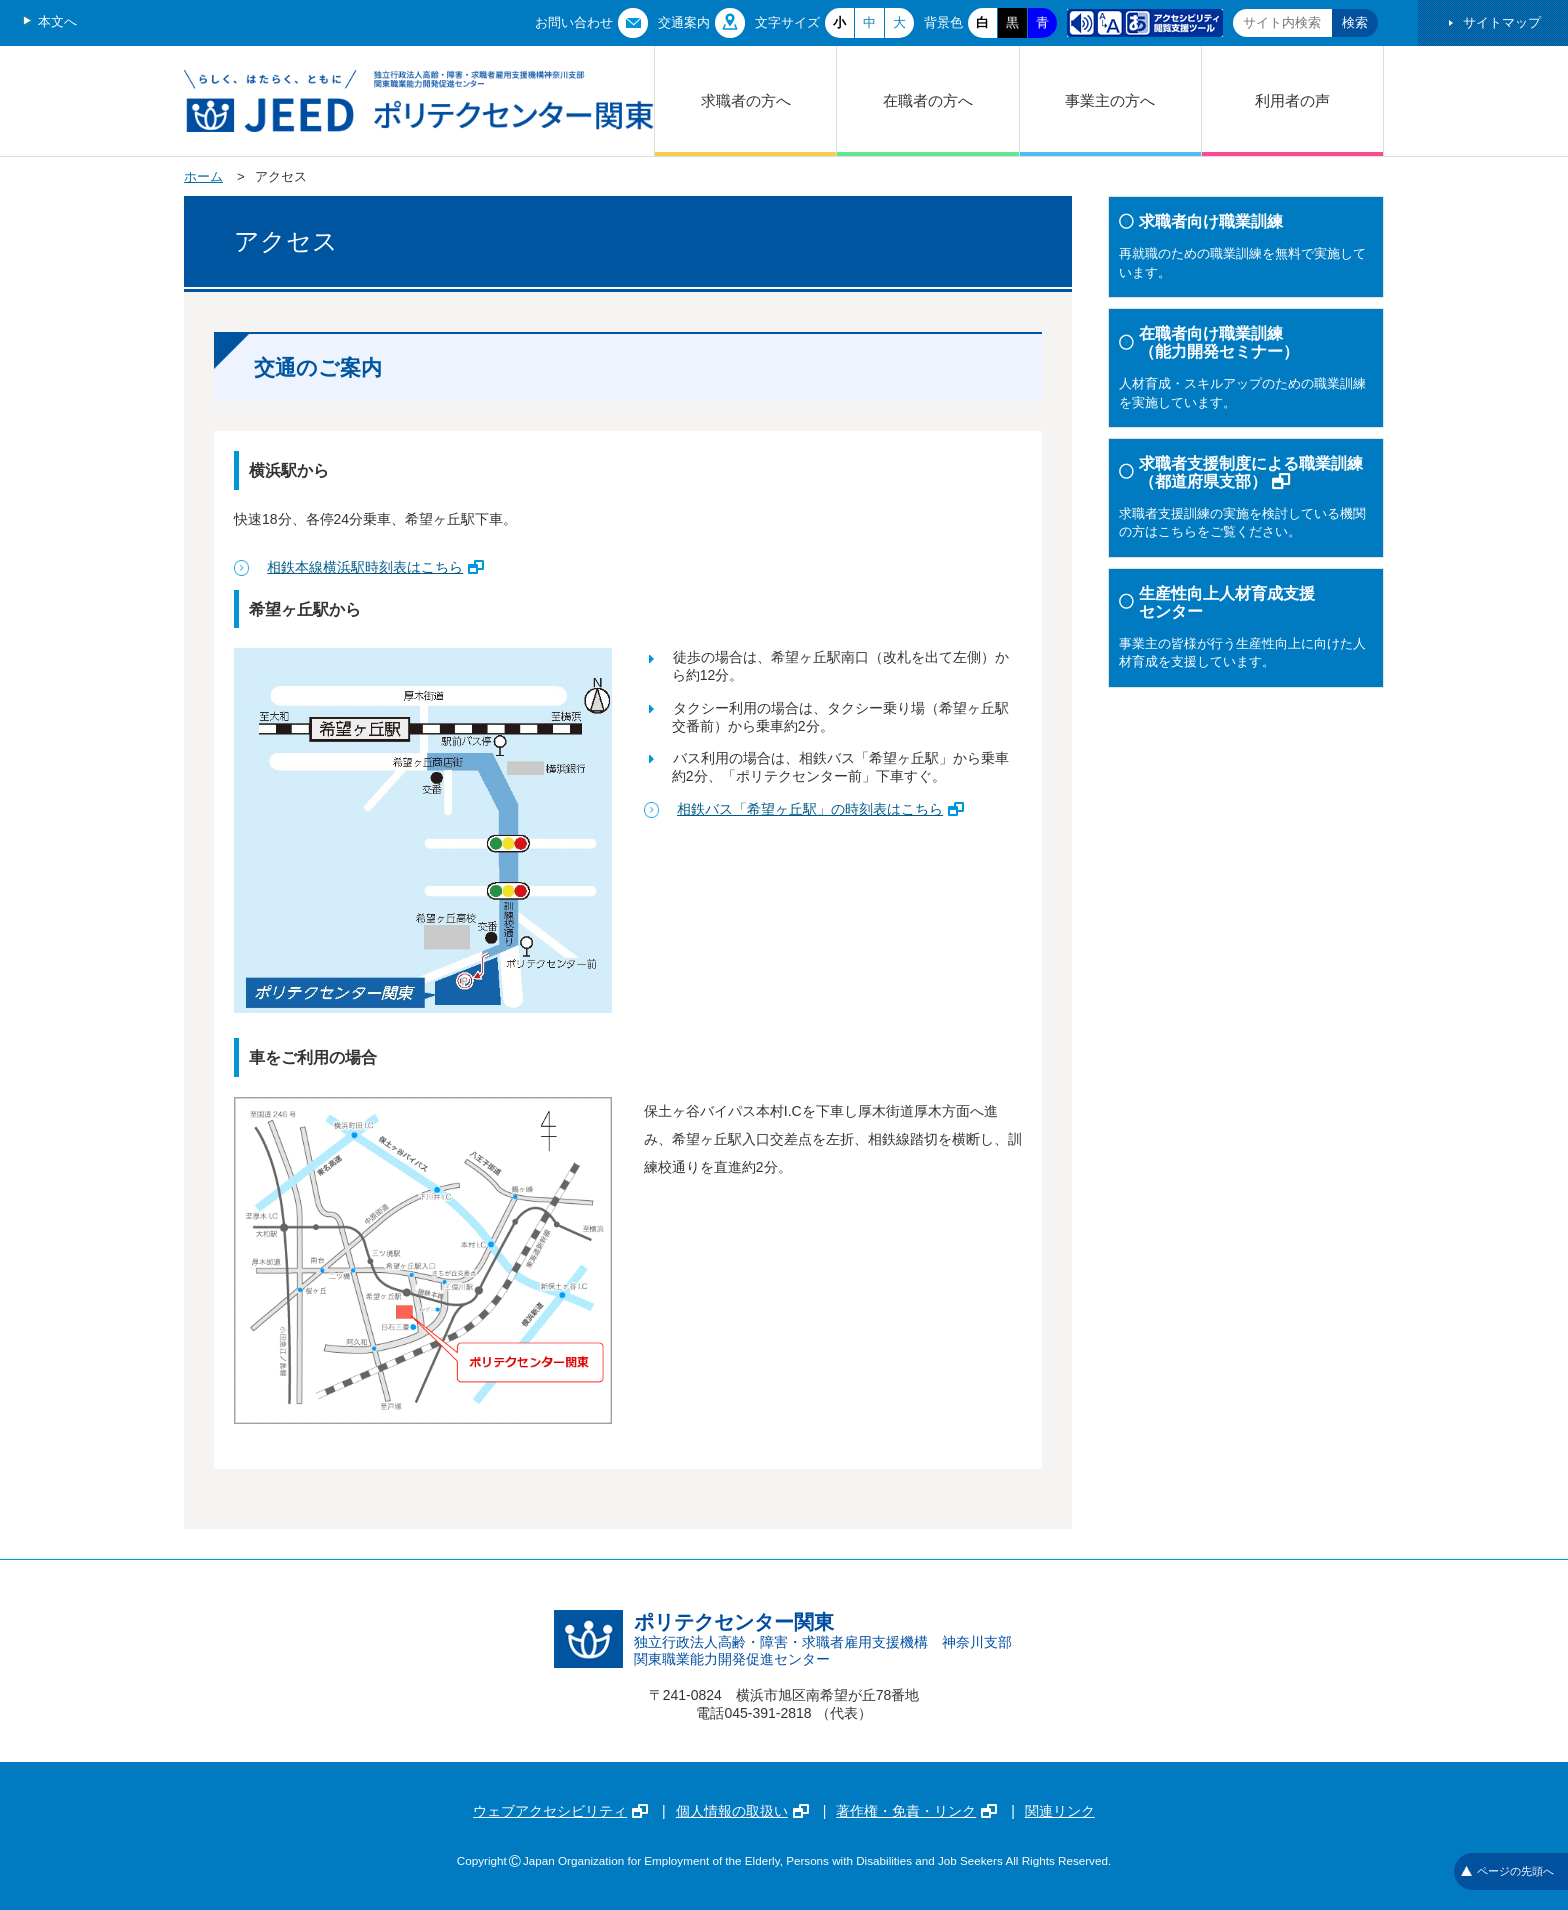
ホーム (203, 176)
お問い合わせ (574, 22)
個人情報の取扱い (742, 1811)
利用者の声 (1292, 100)
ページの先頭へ (1507, 1871)
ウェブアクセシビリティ (560, 1811)
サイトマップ (1502, 22)
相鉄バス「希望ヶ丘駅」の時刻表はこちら (820, 809)
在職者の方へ (928, 100)
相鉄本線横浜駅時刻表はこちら (375, 567)
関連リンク (1060, 1811)
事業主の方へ (1110, 100)
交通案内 (684, 22)
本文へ (57, 21)
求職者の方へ (746, 100)
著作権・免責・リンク (916, 1811)
